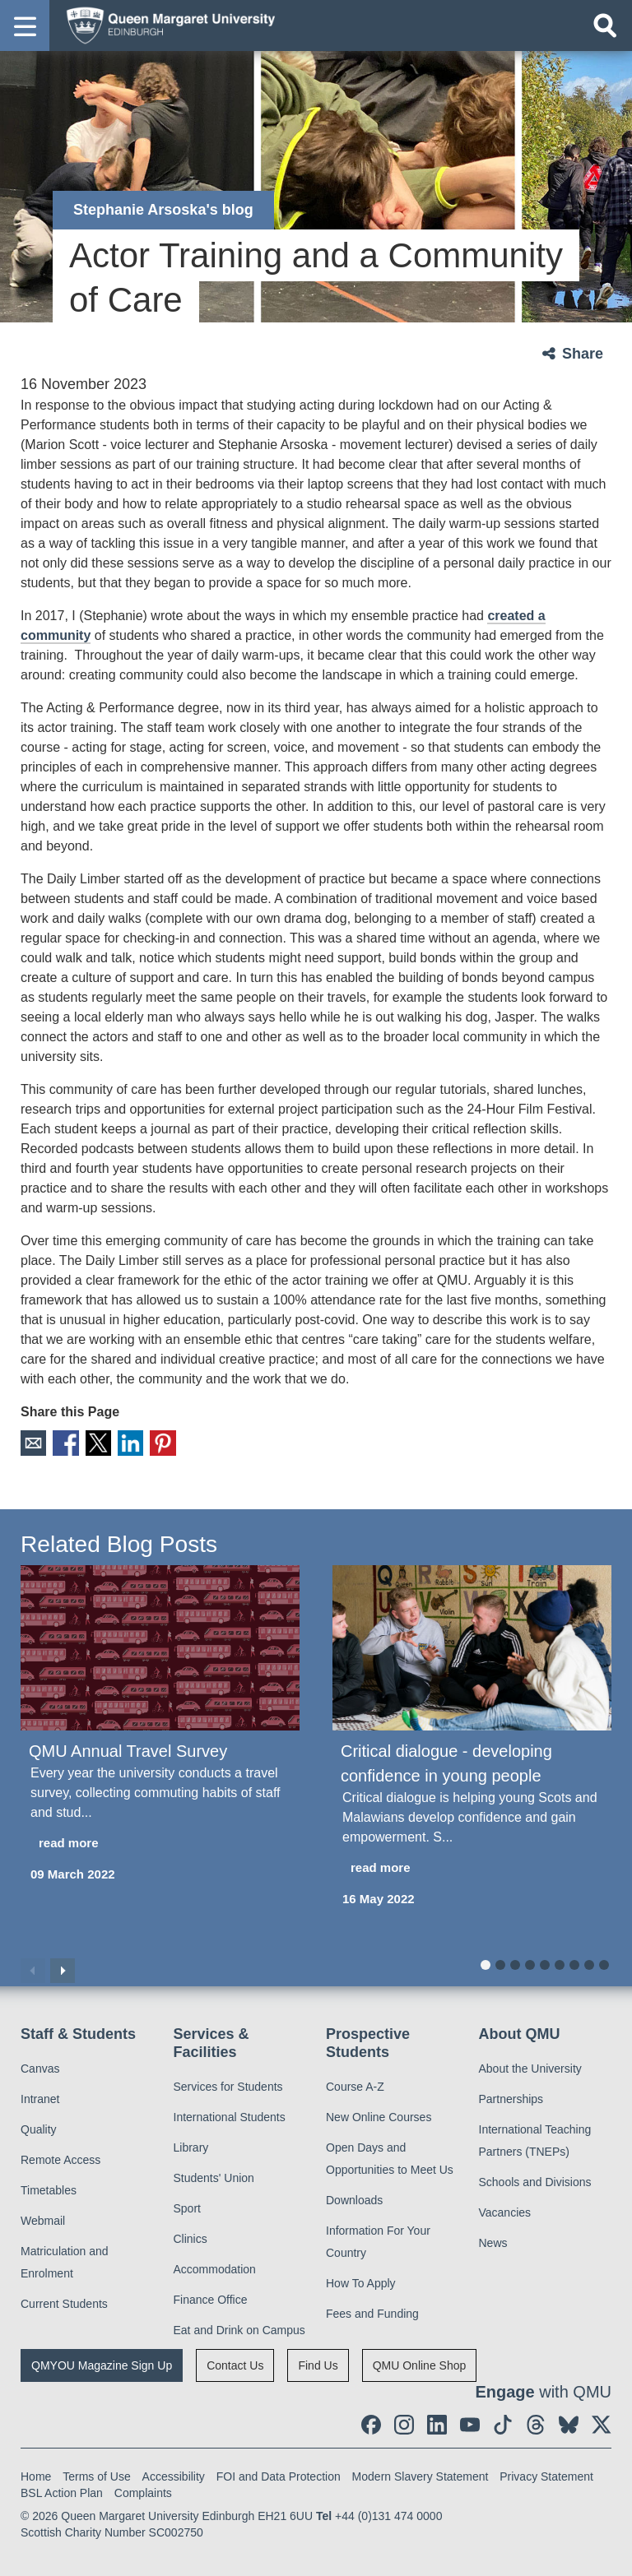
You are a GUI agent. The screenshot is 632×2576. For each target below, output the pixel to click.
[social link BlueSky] (569, 2420)
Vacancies (505, 2209)
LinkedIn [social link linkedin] (118, 1441)
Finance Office (211, 2295)
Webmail (43, 2217)
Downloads (354, 2196)
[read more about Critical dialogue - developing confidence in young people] (472, 1865)
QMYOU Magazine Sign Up (101, 2361)
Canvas (40, 2065)
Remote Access (60, 2156)
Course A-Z (355, 2082)
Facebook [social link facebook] (60, 1441)
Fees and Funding (372, 2309)
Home (36, 2472)
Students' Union (214, 2173)
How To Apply (361, 2279)
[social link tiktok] (503, 2420)
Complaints (143, 2488)
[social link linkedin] (437, 2420)
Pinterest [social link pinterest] (147, 1441)
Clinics (190, 2234)
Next (62, 1967)
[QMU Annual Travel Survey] (160, 1644)
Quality (39, 2126)
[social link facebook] (371, 2420)
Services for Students (228, 2082)
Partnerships (511, 2095)
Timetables (49, 2187)
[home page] (165, 24)
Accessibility (173, 2472)
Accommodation (215, 2265)
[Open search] (605, 25)
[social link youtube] (470, 2420)
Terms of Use (96, 2472)
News (493, 2239)
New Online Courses (378, 2113)
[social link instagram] (404, 2420)
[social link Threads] (536, 2420)
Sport (187, 2204)
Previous (33, 1967)
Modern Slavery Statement (420, 2472)
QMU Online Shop (420, 2361)
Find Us (317, 2361)
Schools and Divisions (535, 2178)
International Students (230, 2113)
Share (582, 353)
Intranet (40, 2095)
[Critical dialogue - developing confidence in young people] (471, 1644)
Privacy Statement (546, 2472)
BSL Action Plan (62, 2488)
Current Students (64, 2300)
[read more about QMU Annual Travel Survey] (160, 1840)
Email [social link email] (32, 1441)
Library (191, 2143)
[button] (24, 25)
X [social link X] (89, 1441)
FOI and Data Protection (278, 2472)
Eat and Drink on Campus (239, 2326)
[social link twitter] (601, 2420)
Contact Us (235, 2361)
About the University (530, 2065)
